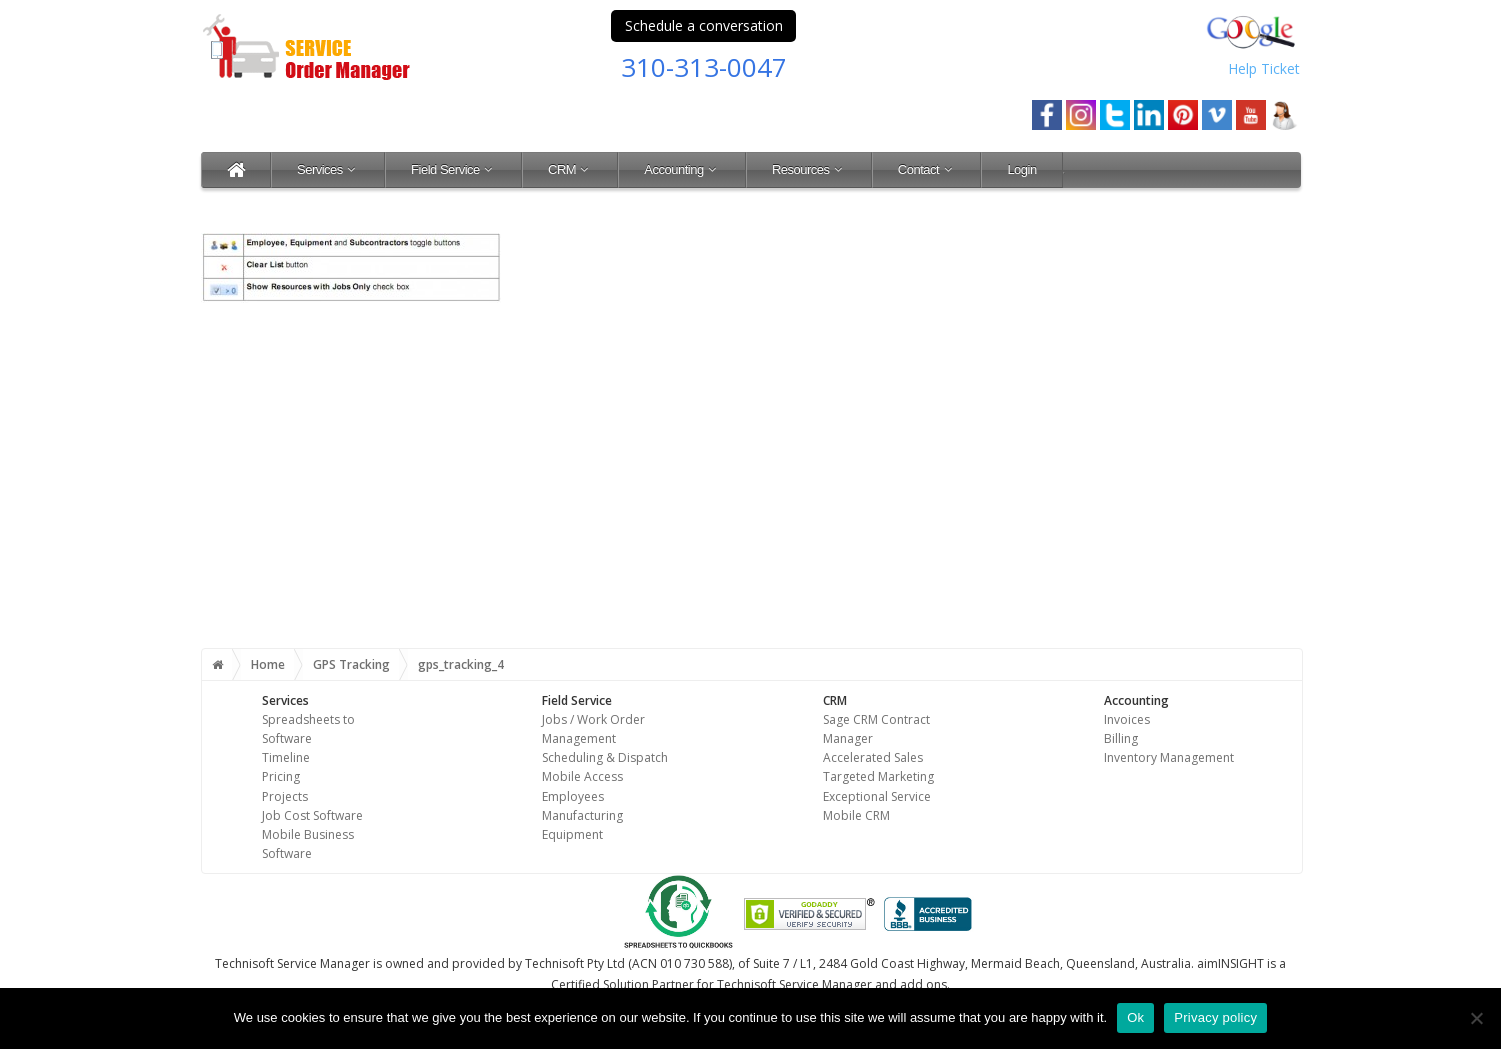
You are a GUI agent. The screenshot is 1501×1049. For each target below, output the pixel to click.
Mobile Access (582, 776)
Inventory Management (1169, 757)
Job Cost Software (312, 815)
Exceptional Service (877, 796)
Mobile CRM (856, 815)
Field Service (453, 169)
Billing (1121, 738)
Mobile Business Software (308, 844)
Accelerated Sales (873, 757)
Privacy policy (1215, 1017)
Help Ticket (1264, 68)
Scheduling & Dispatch (605, 757)
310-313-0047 (704, 67)
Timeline (286, 757)
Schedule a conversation (704, 25)
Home (268, 664)
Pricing (281, 776)
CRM (570, 169)
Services (328, 169)
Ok (1135, 1017)
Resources (809, 169)
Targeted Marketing (878, 776)
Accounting (682, 169)
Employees (573, 796)
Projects (285, 796)
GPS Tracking (351, 664)
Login (1021, 169)
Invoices (1127, 719)
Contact (927, 169)
